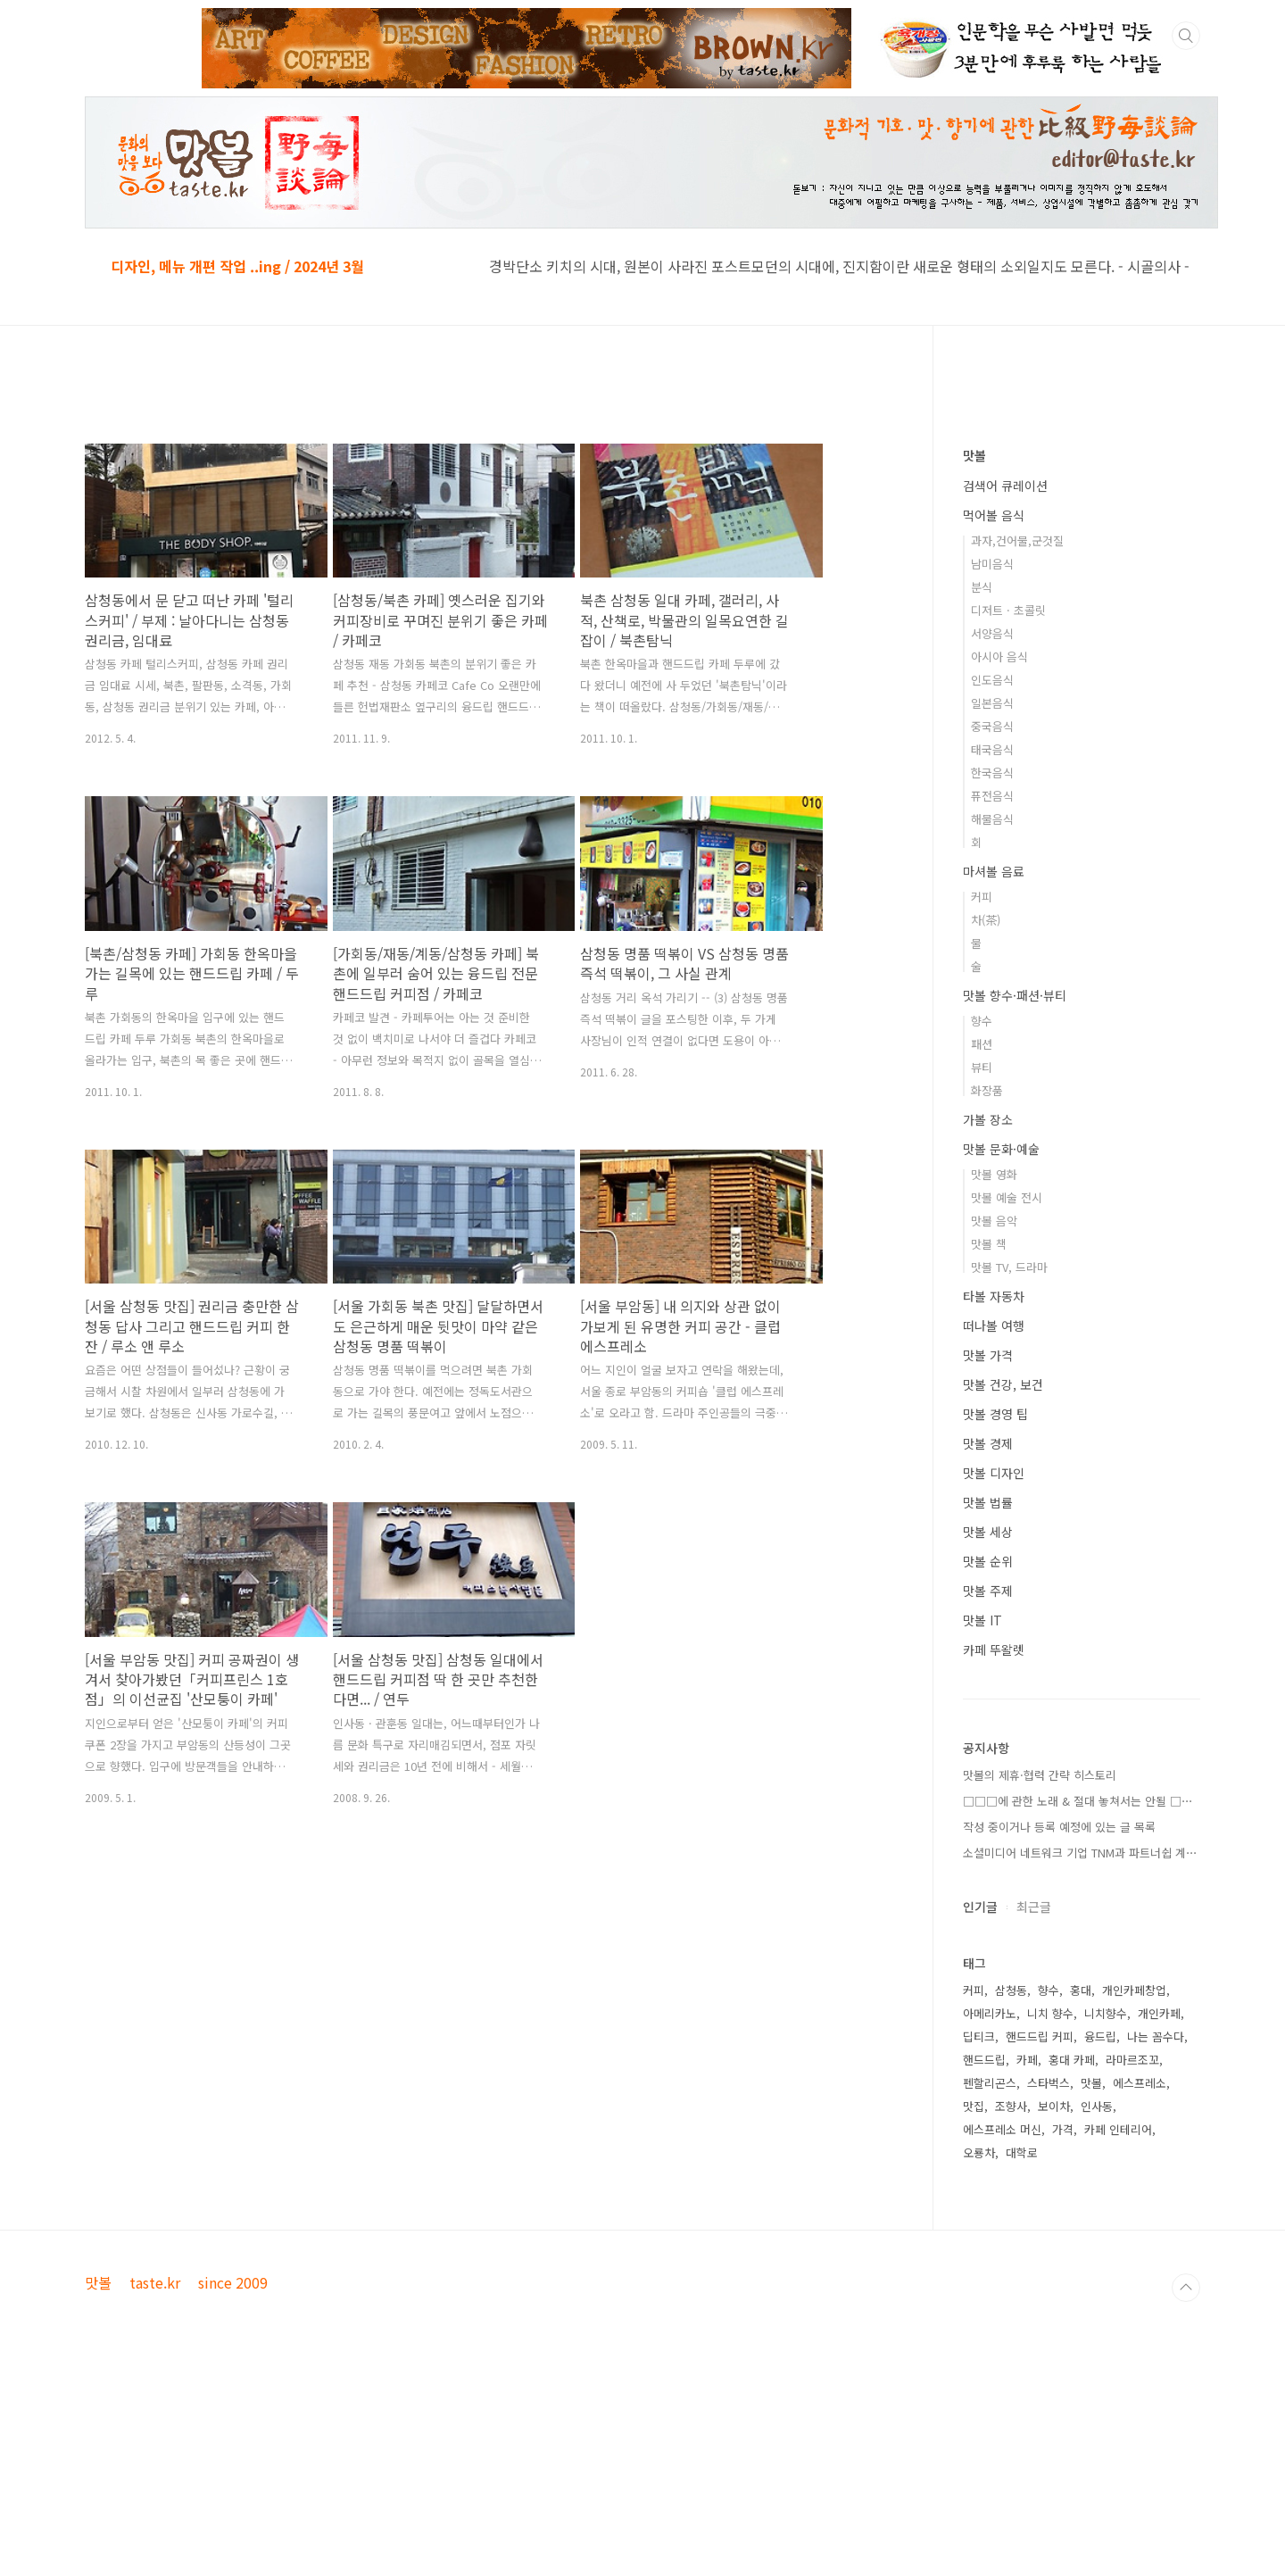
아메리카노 (989, 2221)
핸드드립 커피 (1040, 2244)
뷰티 (981, 1275)
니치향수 (1105, 2221)
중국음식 (992, 934)
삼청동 (1011, 2198)
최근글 (1033, 2114)
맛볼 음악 (994, 1428)
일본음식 (992, 910)
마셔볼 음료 (993, 1079)
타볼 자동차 (993, 1504)
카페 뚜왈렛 (993, 1857)
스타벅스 (1048, 2290)
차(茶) (985, 1127)
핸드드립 (984, 2267)
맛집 (973, 2314)
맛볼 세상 (988, 1740)
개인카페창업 (1134, 2198)
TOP (1186, 2547)
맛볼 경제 (988, 1651)
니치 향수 (1050, 2221)
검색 (1186, 35)
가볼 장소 (988, 1327)
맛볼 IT (982, 1828)
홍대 (1080, 2198)
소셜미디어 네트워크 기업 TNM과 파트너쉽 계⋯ (1080, 2060)
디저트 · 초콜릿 (1008, 818)
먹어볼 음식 (993, 723)
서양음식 (992, 841)
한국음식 (992, 980)
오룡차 (979, 2360)
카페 (1027, 2267)
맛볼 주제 (988, 1798)
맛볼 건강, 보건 (1003, 1592)
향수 (981, 1228)
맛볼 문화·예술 (1001, 1357)
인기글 (980, 2114)
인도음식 (992, 887)
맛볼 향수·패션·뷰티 (1014, 1203)
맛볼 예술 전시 (1006, 1405)
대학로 (1022, 2360)
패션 (981, 1251)
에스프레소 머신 (1002, 2337)
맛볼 (974, 663)
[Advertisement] (491, 542)
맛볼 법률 (988, 1710)
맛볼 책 (989, 1451)
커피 (981, 1104)
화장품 (987, 1298)
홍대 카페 (1072, 2267)
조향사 (1011, 2314)
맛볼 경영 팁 (995, 1622)
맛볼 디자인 (993, 1681)
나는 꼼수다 (1155, 2244)
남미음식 (992, 771)
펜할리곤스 (989, 2290)
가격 (1063, 2337)
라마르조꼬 (1132, 2267)
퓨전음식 (992, 1003)
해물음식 (992, 1026)
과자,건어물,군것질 (1017, 748)
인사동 (1097, 2314)
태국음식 (992, 957)
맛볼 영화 (994, 1382)
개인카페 (1159, 2221)
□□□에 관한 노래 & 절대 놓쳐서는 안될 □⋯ (1078, 2008)
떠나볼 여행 (993, 1533)
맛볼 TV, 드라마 (1009, 1475)
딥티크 (979, 2244)
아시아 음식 (999, 864)
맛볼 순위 (988, 1769)
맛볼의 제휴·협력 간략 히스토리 (1039, 1982)
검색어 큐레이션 (1005, 693)
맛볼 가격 (988, 1563)
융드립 (1100, 2244)
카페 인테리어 (1118, 2337)
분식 (981, 794)
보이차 (1054, 2314)
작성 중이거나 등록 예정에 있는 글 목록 (1059, 2034)
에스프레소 (1139, 2290)
